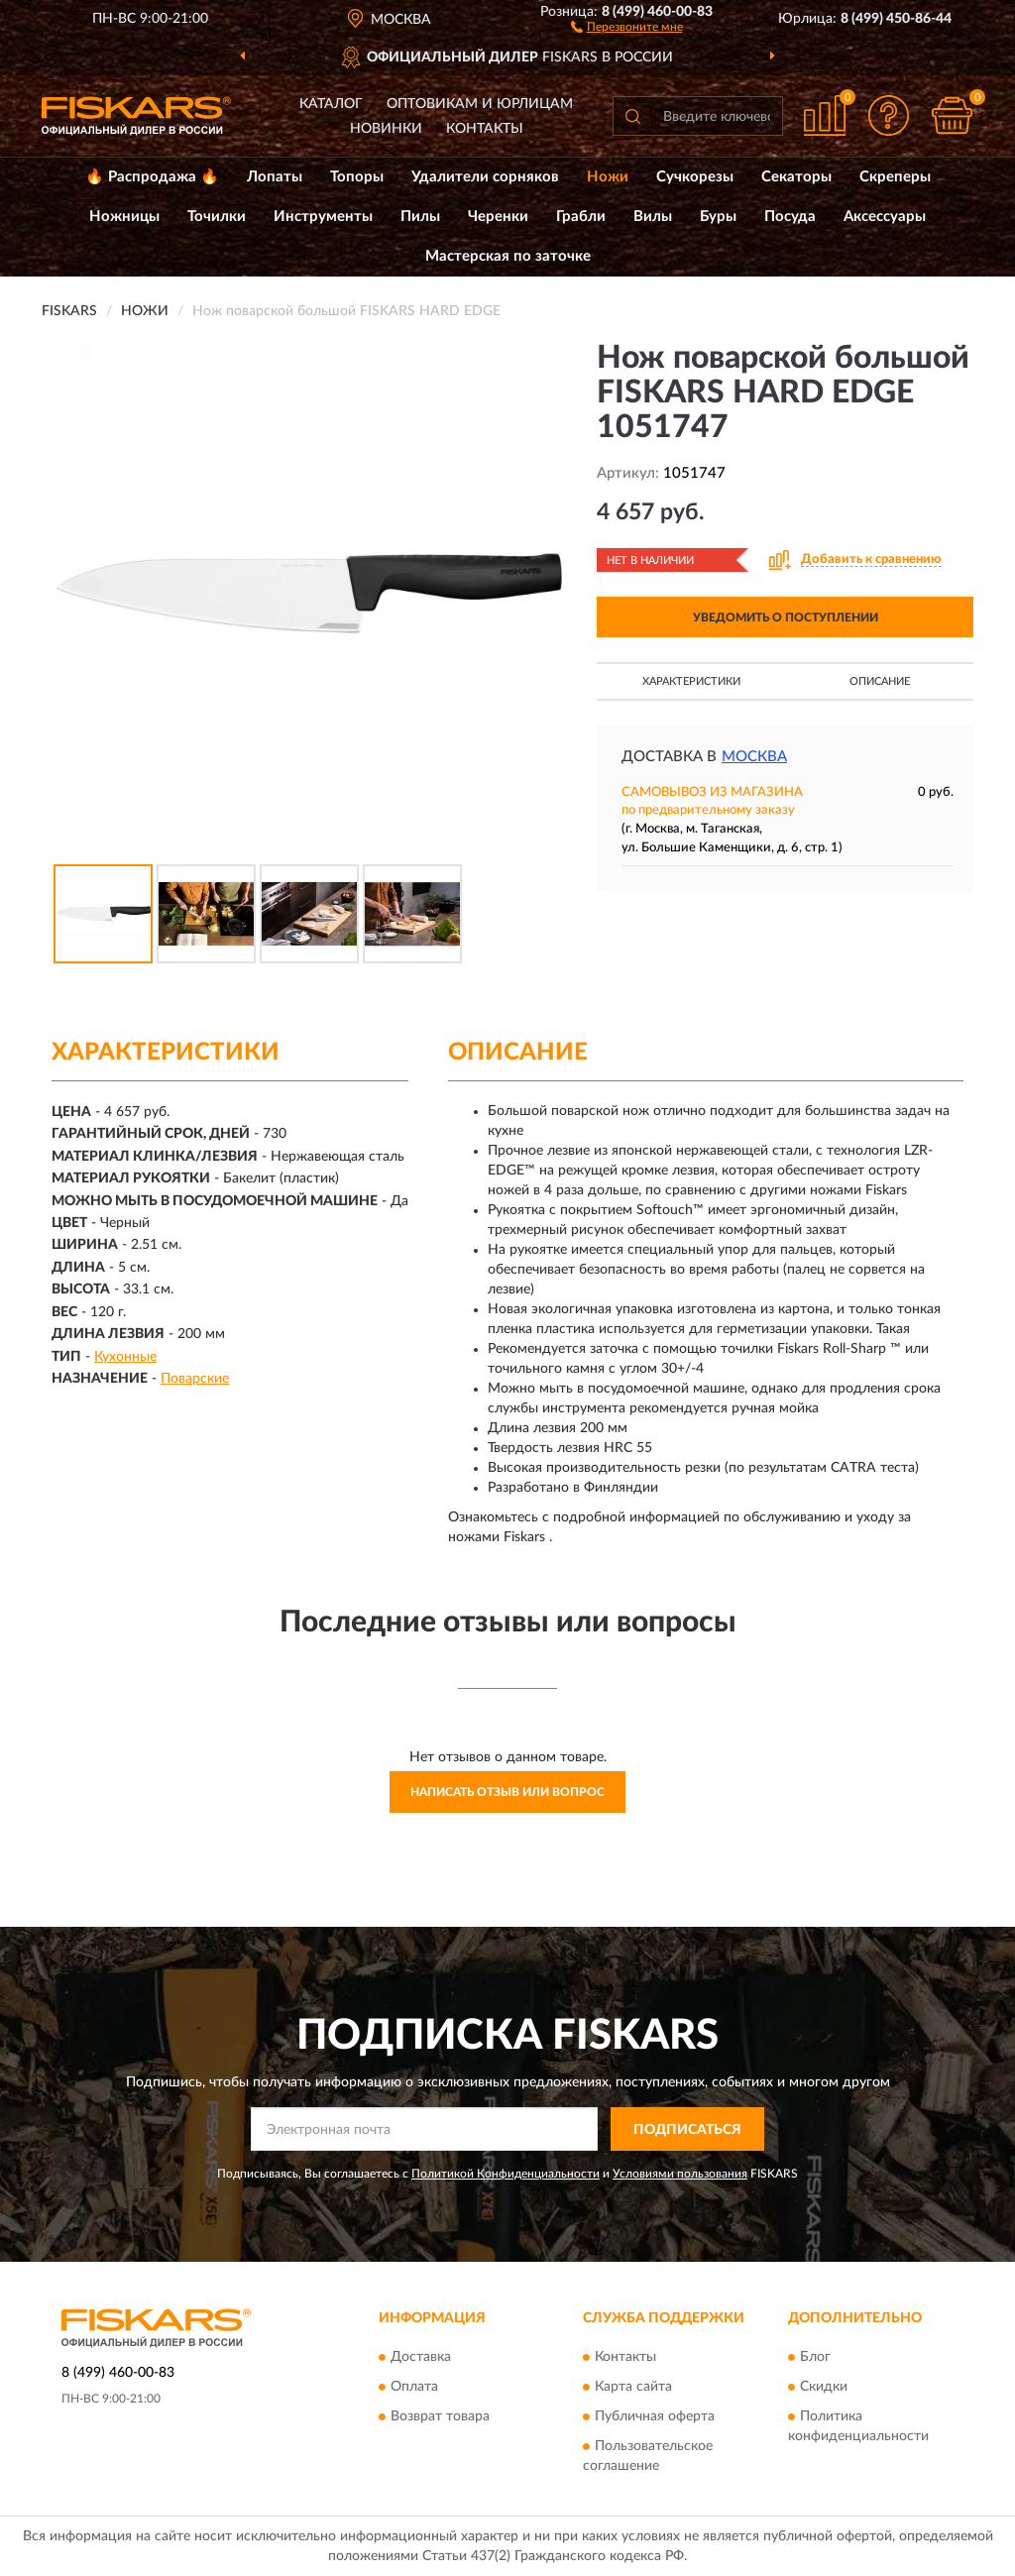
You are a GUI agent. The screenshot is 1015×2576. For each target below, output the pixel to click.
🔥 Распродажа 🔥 (152, 176)
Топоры (357, 176)
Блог (815, 2357)
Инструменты (323, 216)
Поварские (195, 1379)
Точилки (216, 216)
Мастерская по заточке (508, 256)
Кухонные (125, 1357)
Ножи (607, 176)
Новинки (386, 129)
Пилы (420, 216)
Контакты (484, 129)
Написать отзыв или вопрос (507, 1792)
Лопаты (274, 176)
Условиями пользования (680, 2174)
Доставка (421, 2357)
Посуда (790, 216)
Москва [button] (754, 756)
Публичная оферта (655, 2416)
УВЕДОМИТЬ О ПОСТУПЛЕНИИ (785, 617)
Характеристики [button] (691, 681)
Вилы (652, 216)
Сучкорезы (694, 176)
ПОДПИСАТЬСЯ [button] (687, 2130)
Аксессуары (885, 216)
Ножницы (124, 216)
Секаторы (796, 176)
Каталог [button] (331, 104)
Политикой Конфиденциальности (505, 2174)
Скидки (823, 2387)
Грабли (581, 216)
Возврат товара (440, 2416)
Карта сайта (633, 2387)
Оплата (414, 2387)
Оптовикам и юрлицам (480, 104)
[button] (627, 26)
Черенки (498, 216)
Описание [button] (879, 681)
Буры (718, 216)
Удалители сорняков (485, 176)
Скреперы (895, 176)
